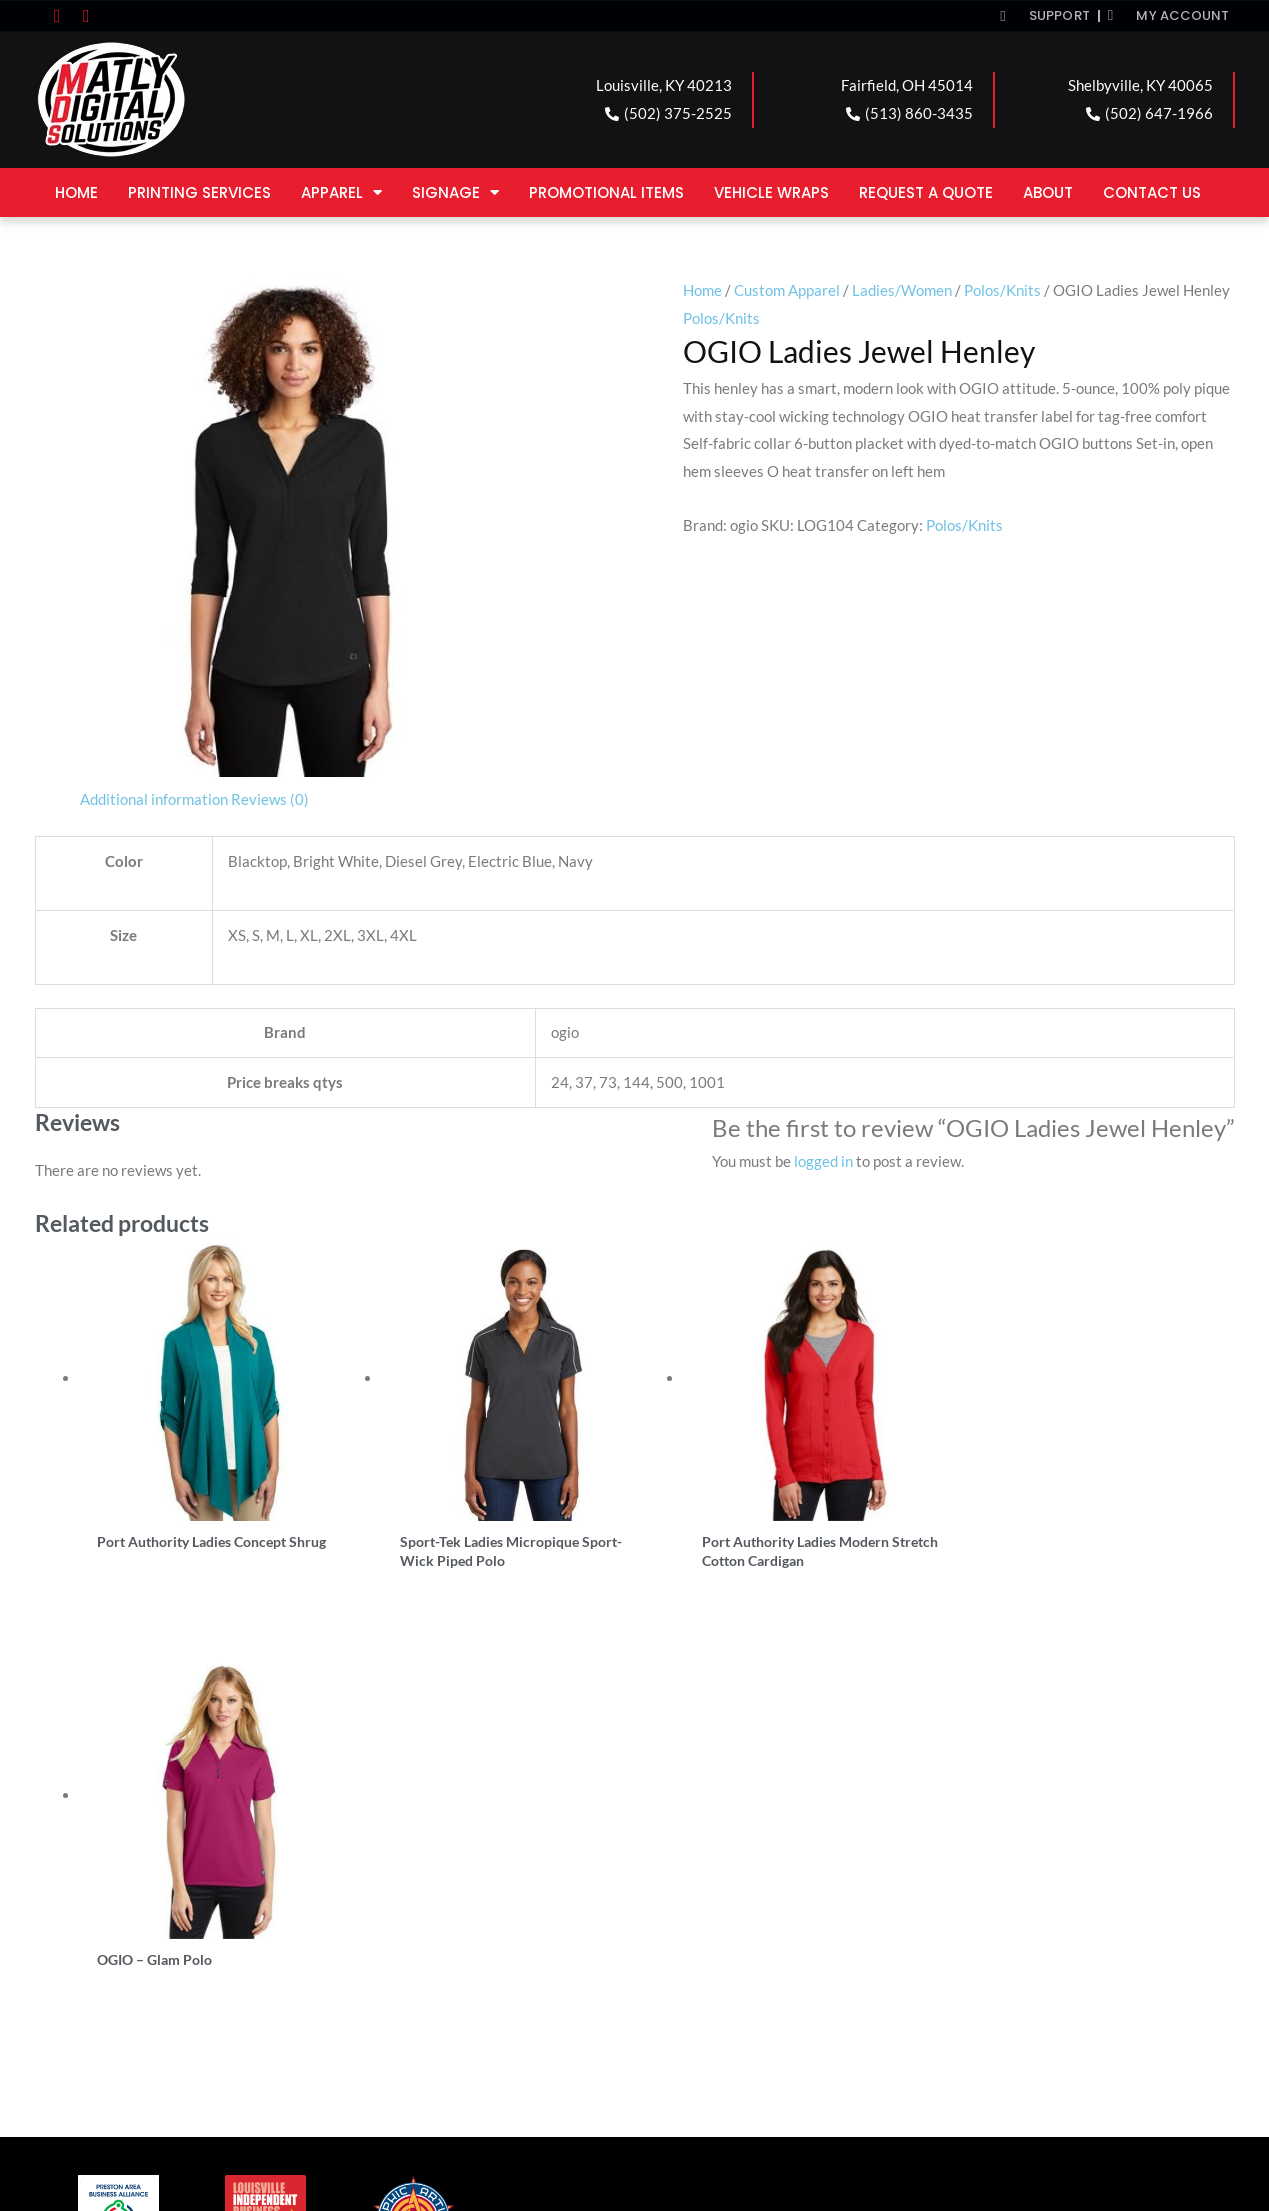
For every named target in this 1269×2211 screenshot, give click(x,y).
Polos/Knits (1002, 290)
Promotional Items (606, 192)
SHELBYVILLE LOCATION (756, 1929)
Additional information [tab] (154, 799)
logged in (823, 1161)
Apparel (341, 192)
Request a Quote (926, 192)
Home (76, 192)
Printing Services (199, 192)
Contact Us (1152, 192)
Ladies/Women (902, 290)
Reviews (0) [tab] (270, 799)
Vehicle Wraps (771, 192)
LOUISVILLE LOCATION (149, 1929)
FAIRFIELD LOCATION (444, 1929)
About (1048, 192)
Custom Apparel (787, 290)
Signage (455, 192)
